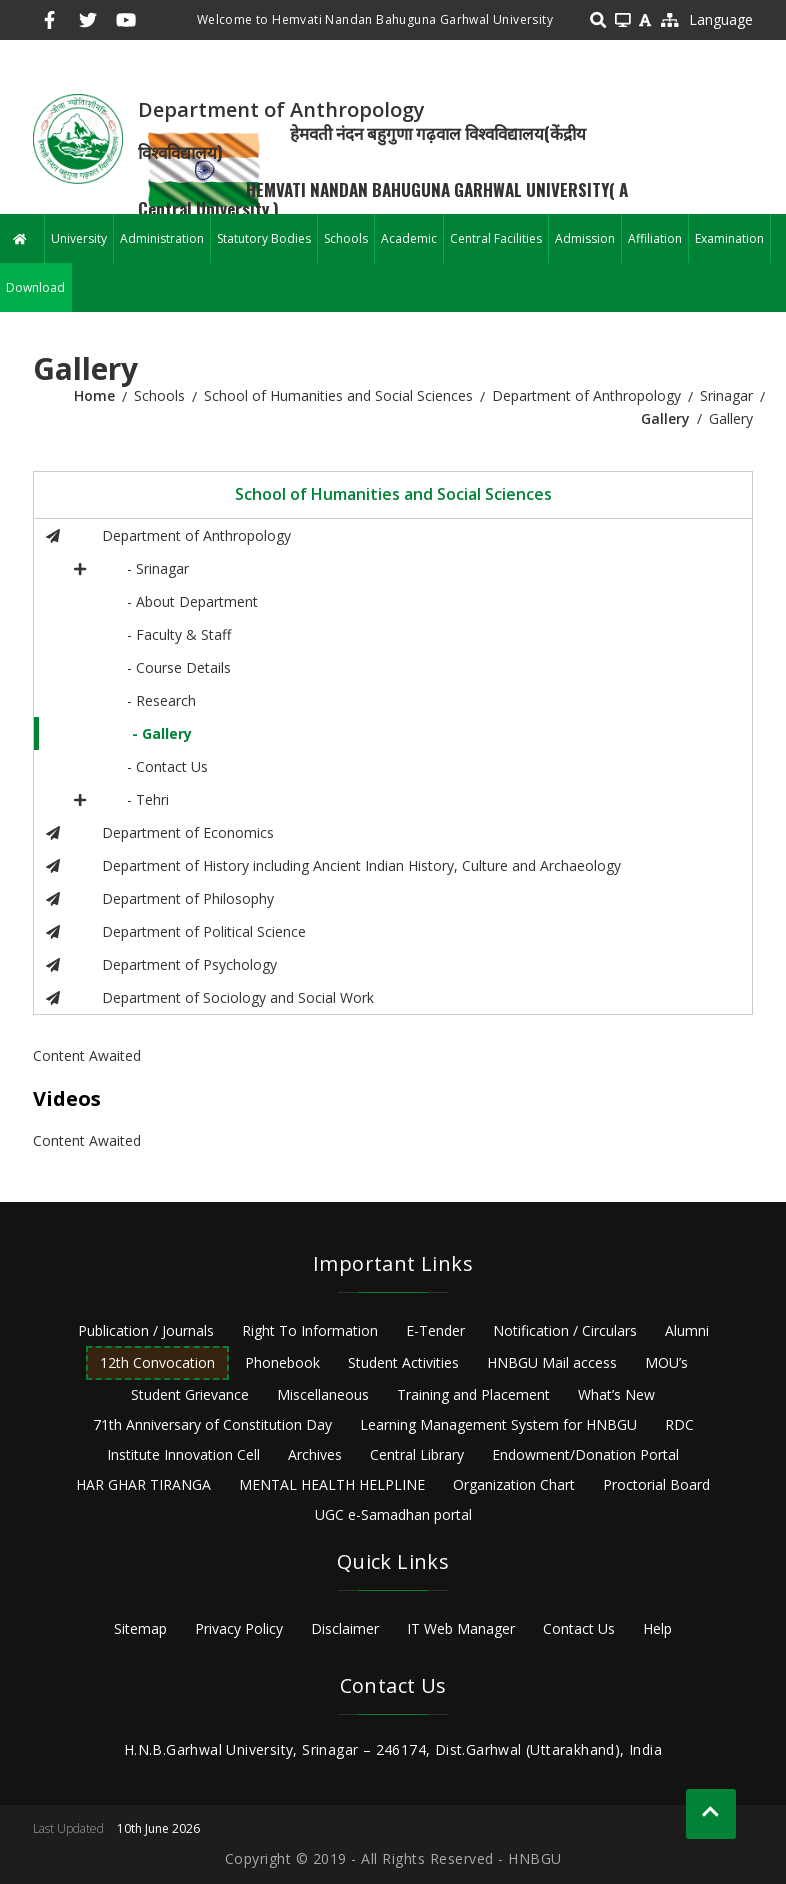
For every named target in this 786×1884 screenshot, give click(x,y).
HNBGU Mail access (552, 1362)
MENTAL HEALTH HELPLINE (332, 1484)
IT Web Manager (461, 1628)
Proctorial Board (656, 1484)
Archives (315, 1454)
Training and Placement (473, 1394)
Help (657, 1628)
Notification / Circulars (565, 1330)
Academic (409, 238)
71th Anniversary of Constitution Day (212, 1424)
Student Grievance (190, 1394)
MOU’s (666, 1362)
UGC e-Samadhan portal (393, 1514)
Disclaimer (345, 1628)
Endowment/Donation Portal (585, 1454)
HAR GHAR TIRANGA (143, 1484)
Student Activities (403, 1362)
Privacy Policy (239, 1628)
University (79, 238)
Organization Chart (514, 1484)
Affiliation (655, 238)
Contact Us (579, 1628)
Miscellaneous (323, 1394)
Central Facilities (496, 238)
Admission (585, 238)
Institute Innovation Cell (183, 1454)
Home (94, 395)
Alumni (687, 1330)
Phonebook (282, 1362)
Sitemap (140, 1628)
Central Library (417, 1454)
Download (35, 287)
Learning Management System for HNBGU (498, 1424)
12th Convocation (157, 1362)
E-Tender (435, 1330)
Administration (162, 238)
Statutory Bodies (264, 238)
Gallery (665, 418)
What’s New (616, 1394)
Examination (729, 238)
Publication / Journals (146, 1330)
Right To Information (310, 1330)
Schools (346, 238)
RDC (679, 1424)
